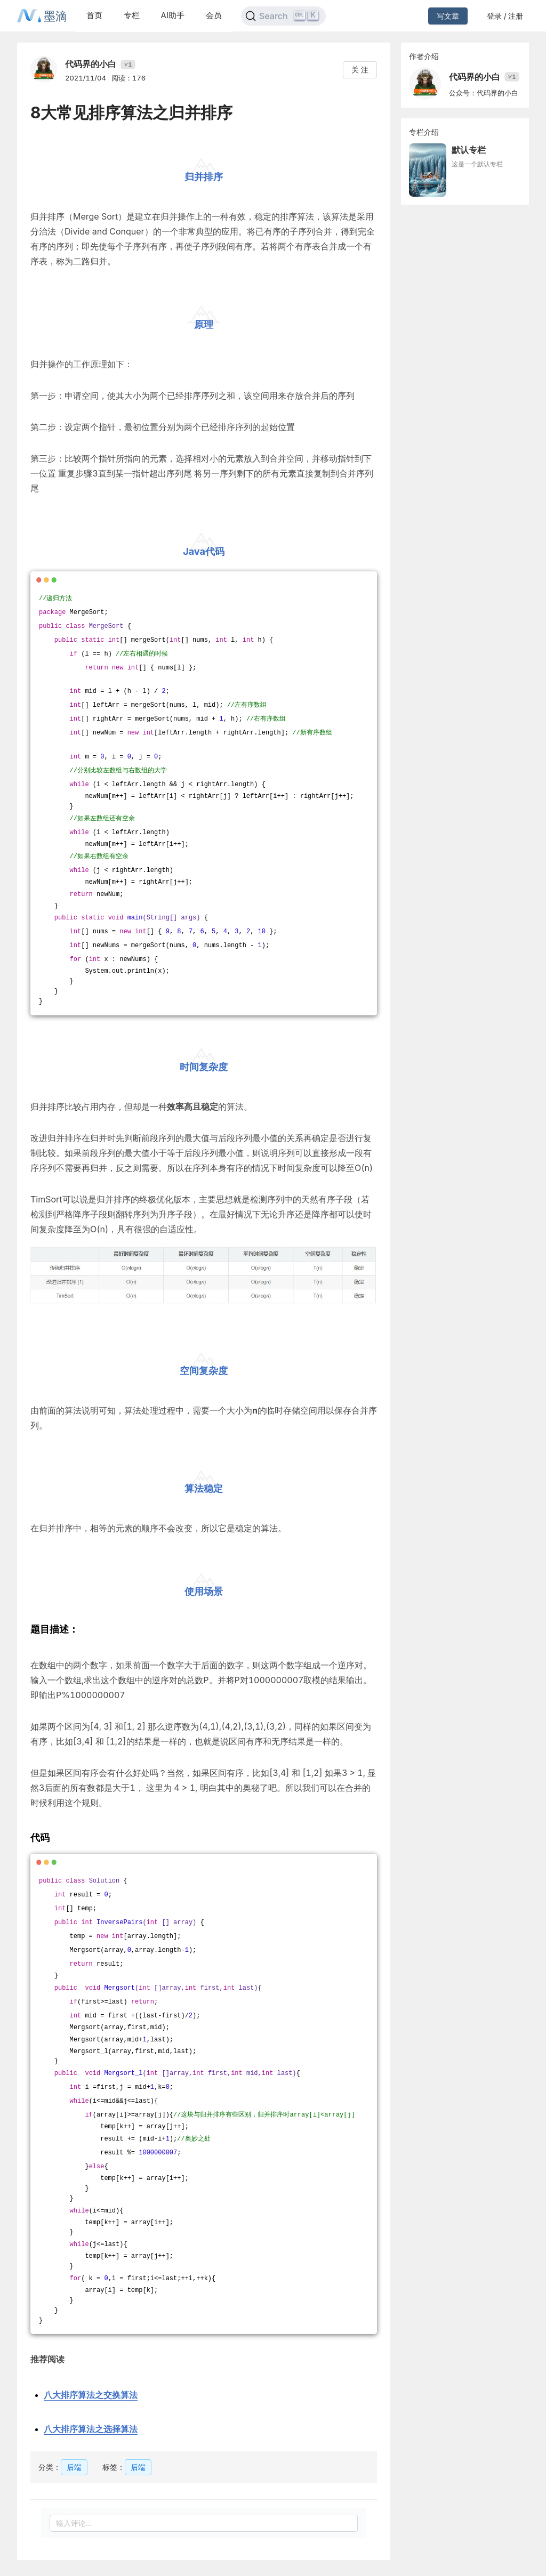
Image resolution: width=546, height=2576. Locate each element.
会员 (214, 15)
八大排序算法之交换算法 (91, 2394)
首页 (94, 15)
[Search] (283, 16)
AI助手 (172, 15)
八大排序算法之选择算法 (91, 2429)
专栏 (132, 15)
